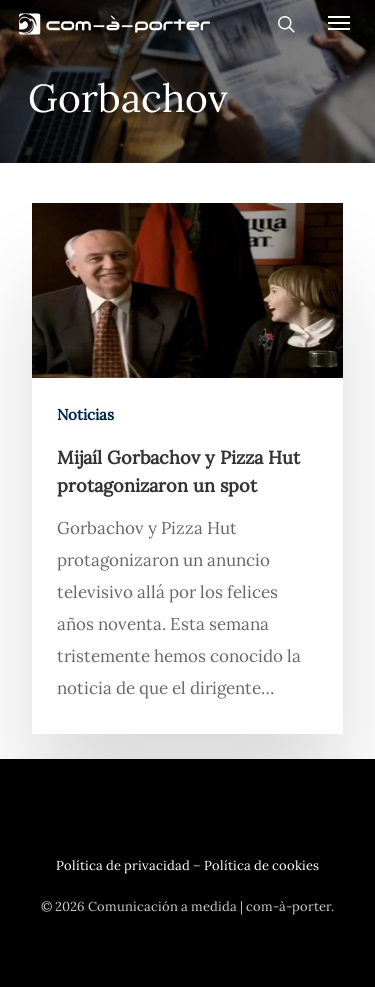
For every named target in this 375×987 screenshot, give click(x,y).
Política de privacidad (123, 865)
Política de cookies (261, 865)
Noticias (85, 414)
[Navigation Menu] (339, 22)
